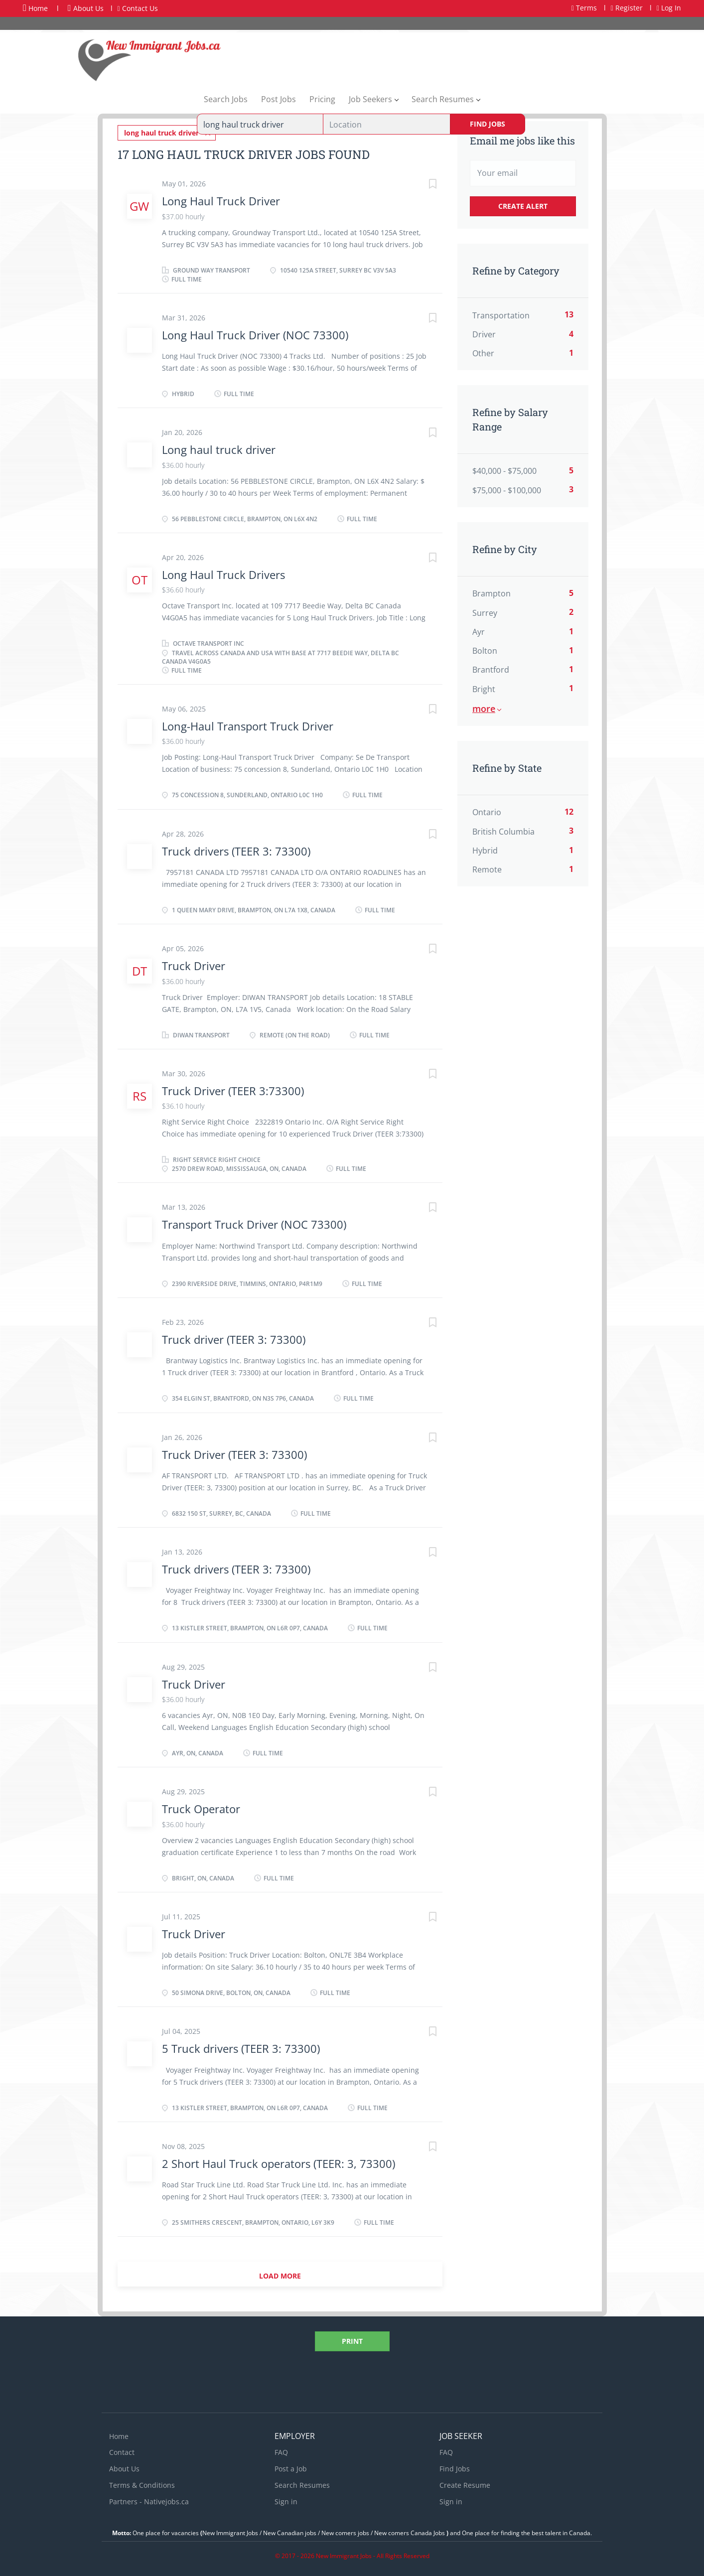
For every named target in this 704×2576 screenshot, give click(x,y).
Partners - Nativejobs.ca (149, 2497)
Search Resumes (302, 2481)
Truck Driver (193, 961)
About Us (86, 8)
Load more (280, 2272)
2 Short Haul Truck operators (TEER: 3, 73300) (278, 2159)
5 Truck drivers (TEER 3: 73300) (241, 2044)
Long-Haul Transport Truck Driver (247, 722)
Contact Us (138, 8)
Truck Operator (201, 1804)
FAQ (281, 2448)
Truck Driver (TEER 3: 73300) (234, 1449)
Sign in (286, 2497)
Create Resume (464, 2481)
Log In (669, 7)
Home (35, 8)
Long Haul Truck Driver (221, 196)
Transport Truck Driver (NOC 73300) (254, 1220)
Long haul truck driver (219, 445)
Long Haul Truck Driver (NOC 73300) (255, 330)
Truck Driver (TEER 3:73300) (233, 1086)
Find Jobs (487, 124)
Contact (122, 2448)
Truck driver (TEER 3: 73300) (233, 1335)
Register (627, 7)
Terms (584, 7)
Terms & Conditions (142, 2481)
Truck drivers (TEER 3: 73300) (236, 846)
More (483, 709)
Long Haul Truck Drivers (223, 570)
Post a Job (291, 2464)
